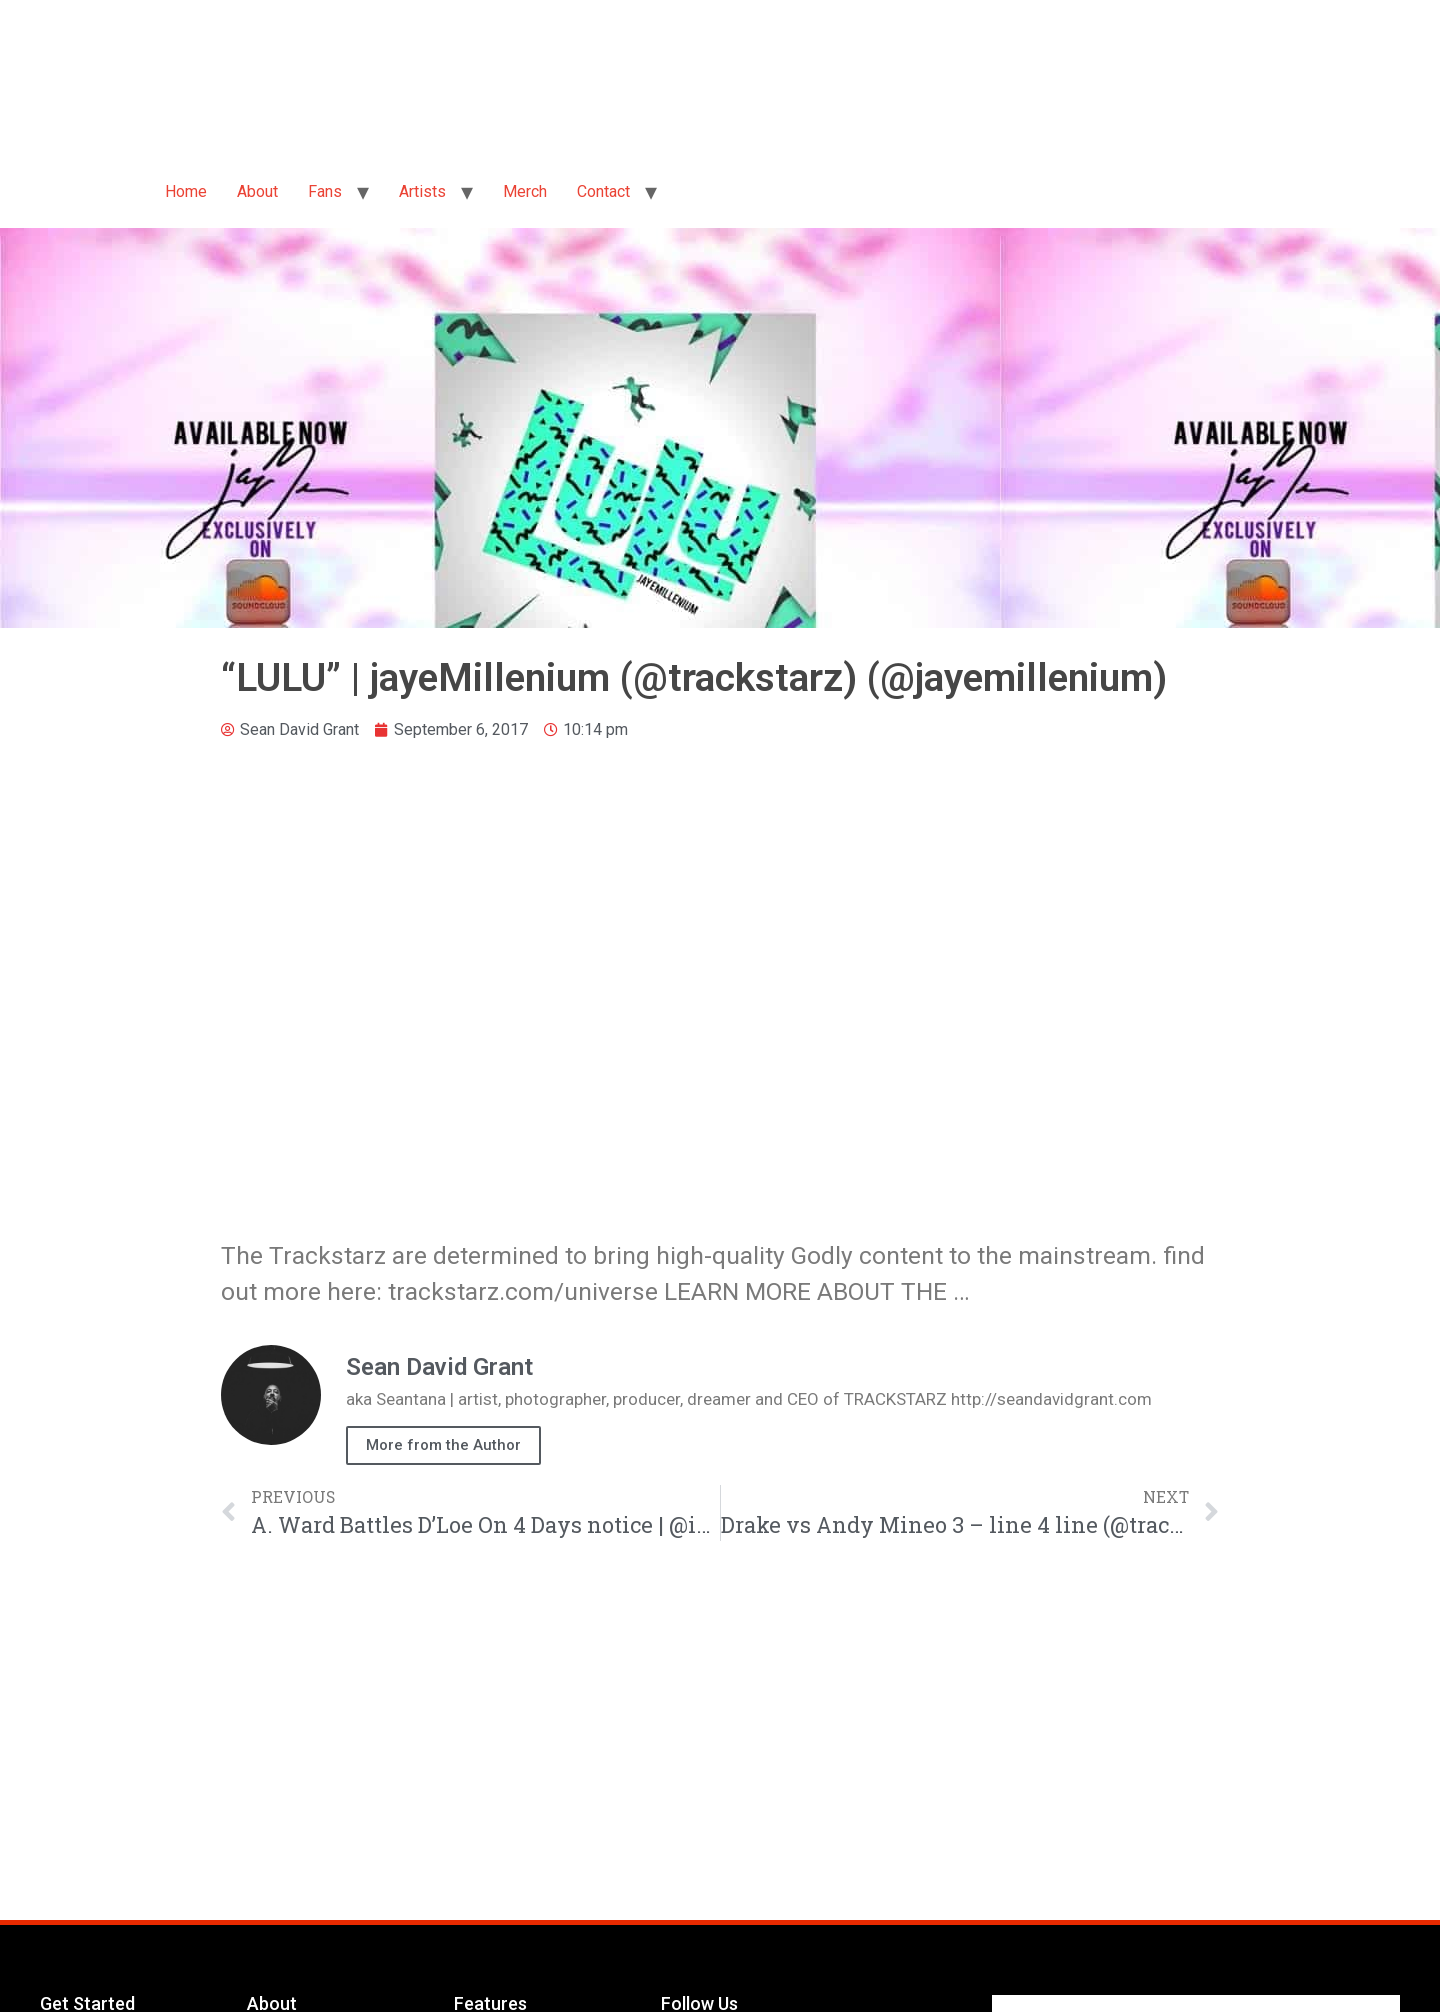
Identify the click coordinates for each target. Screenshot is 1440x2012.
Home (186, 191)
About (257, 191)
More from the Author (443, 1445)
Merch (525, 191)
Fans (325, 191)
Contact (603, 191)
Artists (422, 191)
